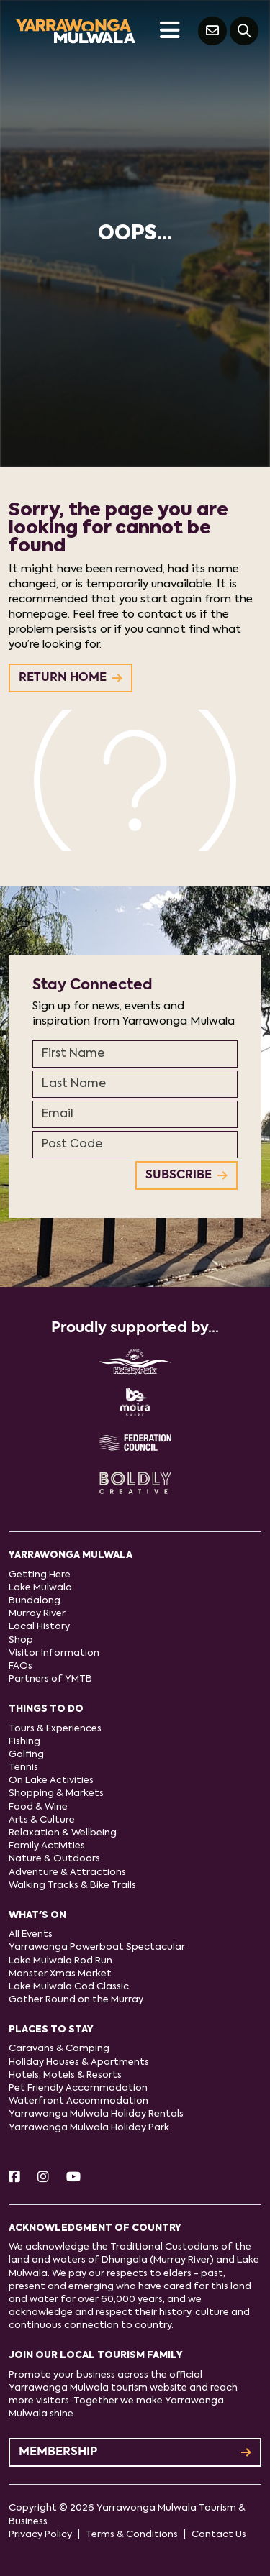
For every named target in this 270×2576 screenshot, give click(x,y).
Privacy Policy (40, 2534)
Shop (21, 1640)
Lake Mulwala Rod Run (60, 1961)
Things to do (46, 1709)
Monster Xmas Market (60, 1974)
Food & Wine (38, 1807)
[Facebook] (14, 2178)
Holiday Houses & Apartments (79, 2062)
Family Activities (47, 1846)
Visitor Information (54, 1653)
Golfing (26, 1754)
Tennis (23, 1767)
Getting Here (40, 1575)
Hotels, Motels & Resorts (65, 2075)
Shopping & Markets (56, 1793)
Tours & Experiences (55, 1728)
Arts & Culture (42, 1820)
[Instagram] (43, 2178)
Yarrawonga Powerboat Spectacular (97, 1947)
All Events (31, 1934)
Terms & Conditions (132, 2534)
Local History (39, 1626)
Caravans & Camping (59, 2048)
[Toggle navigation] (169, 31)
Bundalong (34, 1600)
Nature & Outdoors (54, 1859)
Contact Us (219, 2534)
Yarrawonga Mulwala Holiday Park (89, 2127)
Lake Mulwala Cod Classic (69, 1986)
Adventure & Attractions (67, 1872)
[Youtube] (73, 2178)
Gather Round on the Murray (76, 1999)
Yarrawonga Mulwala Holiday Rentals (96, 2114)
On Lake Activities (51, 1780)
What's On (37, 1915)
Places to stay (51, 2030)
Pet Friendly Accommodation (78, 2088)
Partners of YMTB (50, 1679)
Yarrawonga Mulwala (70, 1555)
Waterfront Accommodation (78, 2101)
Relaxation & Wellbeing (63, 1833)
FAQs (20, 1666)
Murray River (37, 1613)
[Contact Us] (212, 31)
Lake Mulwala (40, 1587)
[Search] (244, 31)
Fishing (24, 1741)
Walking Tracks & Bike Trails (72, 1885)
